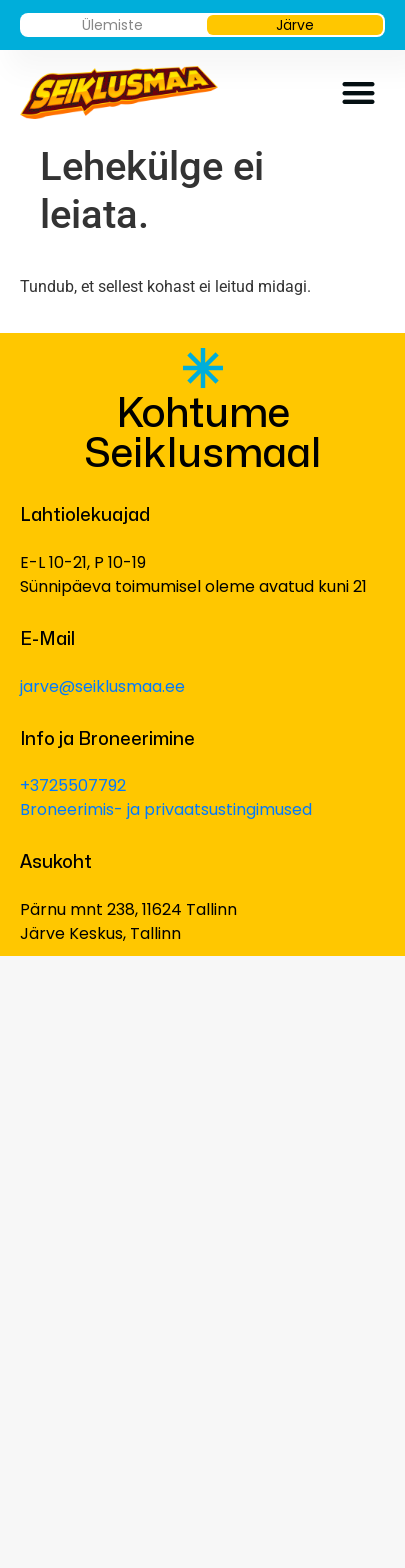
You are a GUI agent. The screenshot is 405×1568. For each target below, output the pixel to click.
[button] (359, 92)
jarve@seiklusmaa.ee (102, 686)
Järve (295, 25)
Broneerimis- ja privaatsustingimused (166, 809)
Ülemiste (112, 25)
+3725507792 (73, 785)
